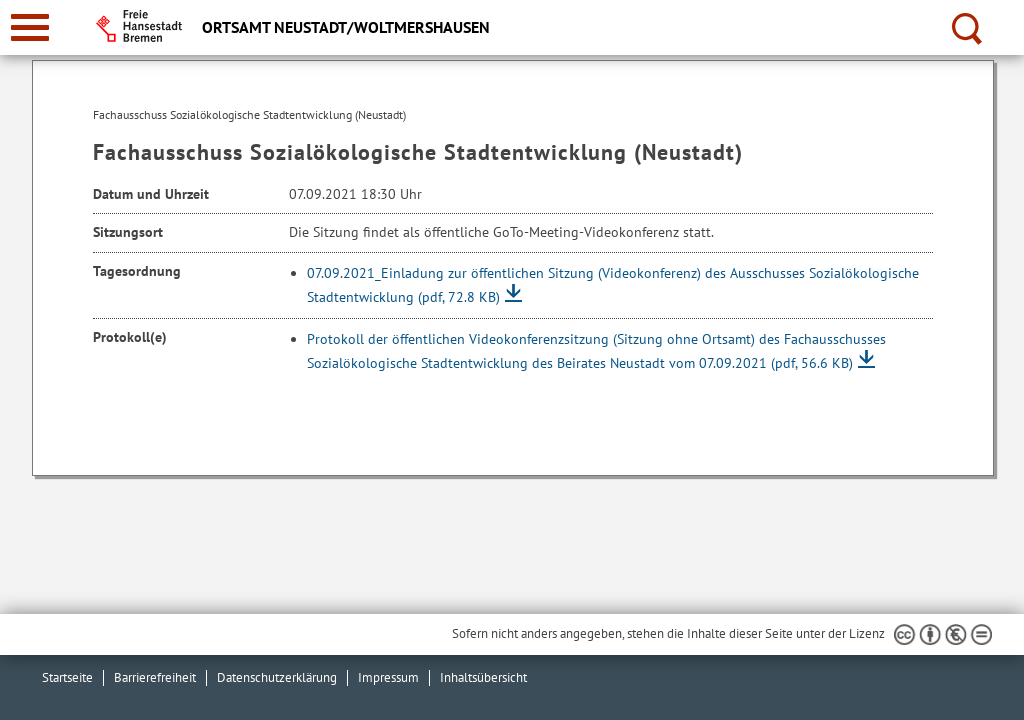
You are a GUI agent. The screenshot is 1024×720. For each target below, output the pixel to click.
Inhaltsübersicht (483, 677)
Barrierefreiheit (155, 677)
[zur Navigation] (30, 27)
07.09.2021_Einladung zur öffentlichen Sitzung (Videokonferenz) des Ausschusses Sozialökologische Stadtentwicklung (613, 285)
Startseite (67, 677)
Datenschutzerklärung (277, 677)
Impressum (388, 677)
